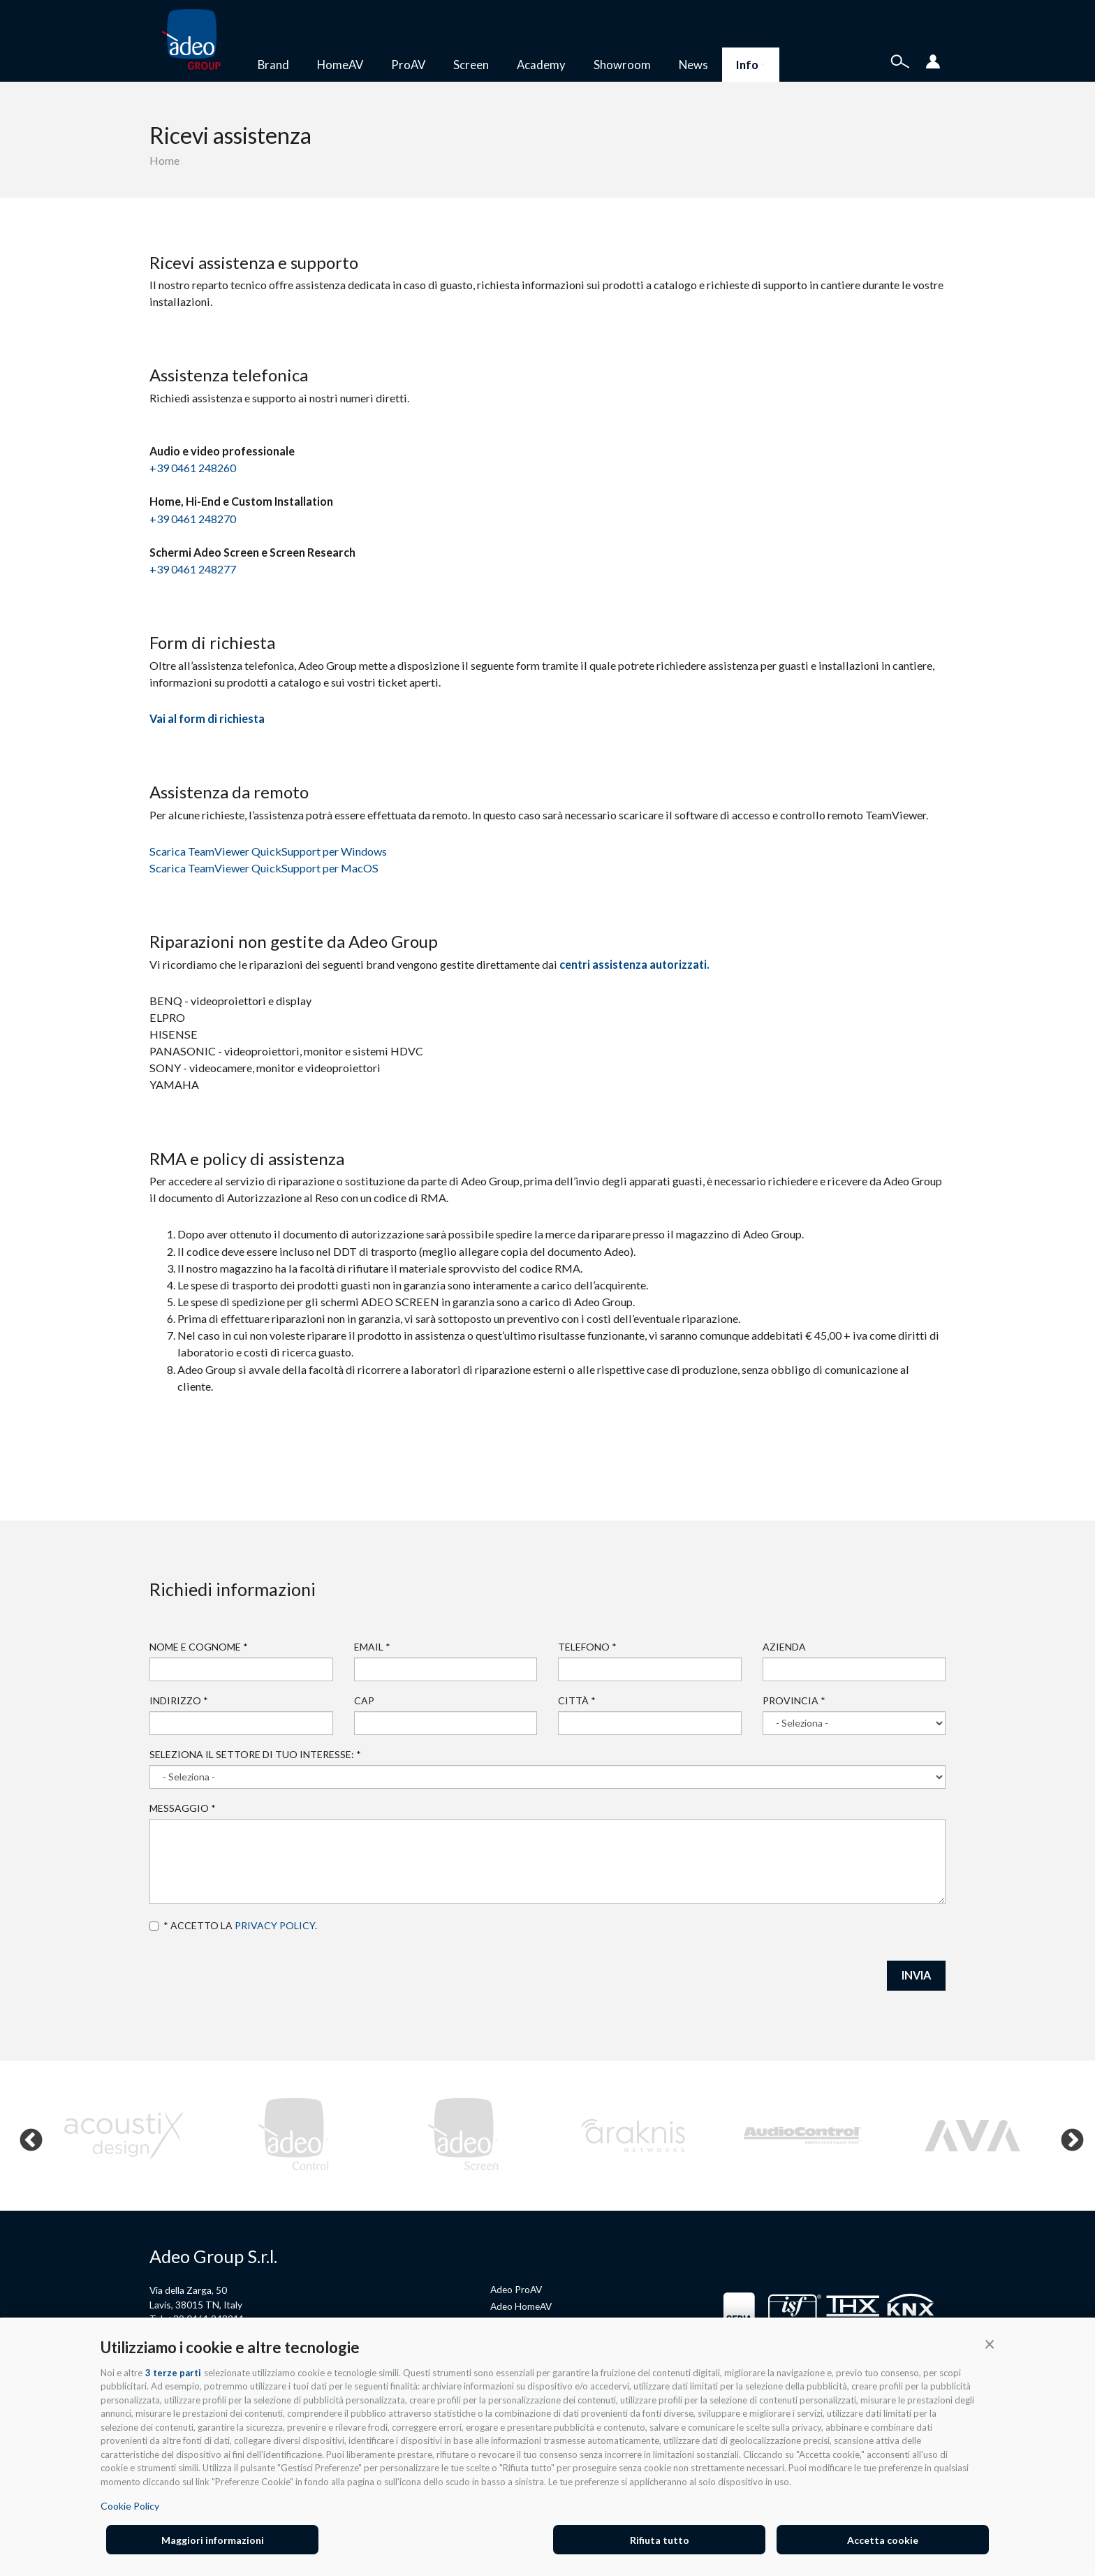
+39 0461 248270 (192, 518)
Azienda (784, 1647)
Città (577, 1700)
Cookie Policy (130, 2506)
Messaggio (182, 1808)
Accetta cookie (882, 2540)
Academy (541, 64)
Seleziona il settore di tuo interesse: (255, 1754)
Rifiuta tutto (659, 2540)
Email (372, 1647)
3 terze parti (173, 2372)
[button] (989, 2343)
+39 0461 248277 (192, 569)
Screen (471, 64)
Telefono (587, 1647)
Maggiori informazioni (212, 2540)
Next (1066, 2135)
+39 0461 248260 (192, 467)
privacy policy (275, 1925)
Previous (25, 2135)
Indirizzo (178, 1700)
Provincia (794, 1700)
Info (750, 64)
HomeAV (340, 64)
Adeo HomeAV (521, 2306)
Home (164, 160)
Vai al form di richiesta (207, 718)
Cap (364, 1700)
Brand (273, 64)
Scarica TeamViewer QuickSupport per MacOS (264, 867)
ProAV (408, 64)
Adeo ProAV (516, 2289)
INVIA (916, 1975)
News (693, 64)
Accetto (154, 1926)
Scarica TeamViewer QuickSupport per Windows (268, 851)
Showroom (622, 64)
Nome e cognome (198, 1647)
